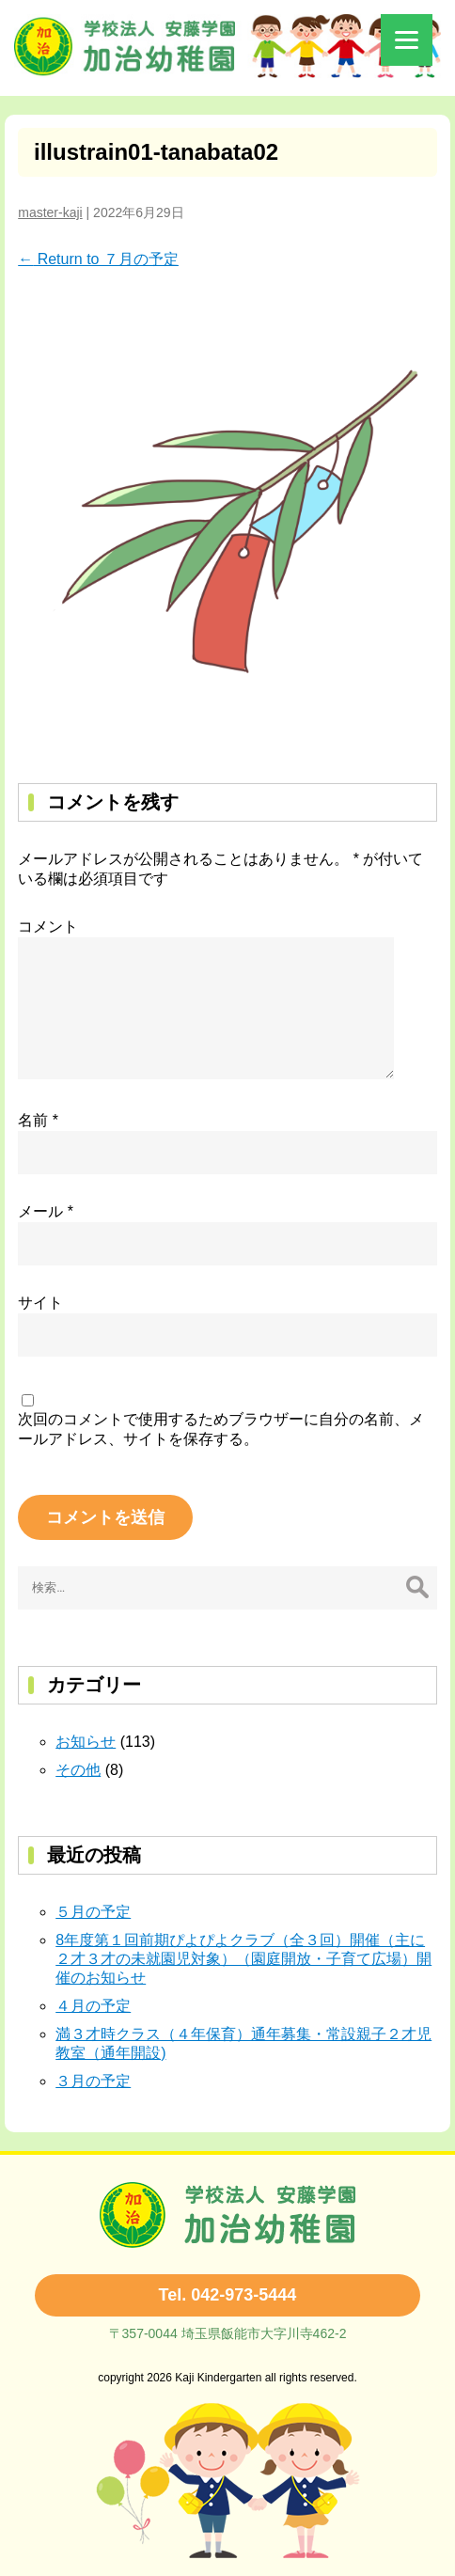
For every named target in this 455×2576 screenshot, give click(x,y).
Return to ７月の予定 (98, 259)
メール (45, 1211)
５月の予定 (93, 1912)
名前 (38, 1120)
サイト (40, 1303)
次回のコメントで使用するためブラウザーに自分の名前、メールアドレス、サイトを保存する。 (221, 1429)
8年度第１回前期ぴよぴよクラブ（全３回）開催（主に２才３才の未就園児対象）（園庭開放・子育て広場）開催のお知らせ (243, 1959)
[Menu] (406, 40)
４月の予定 (93, 2006)
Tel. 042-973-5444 (228, 2294)
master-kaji (50, 212)
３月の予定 (93, 2081)
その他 (78, 1770)
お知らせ (85, 1742)
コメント (48, 927)
